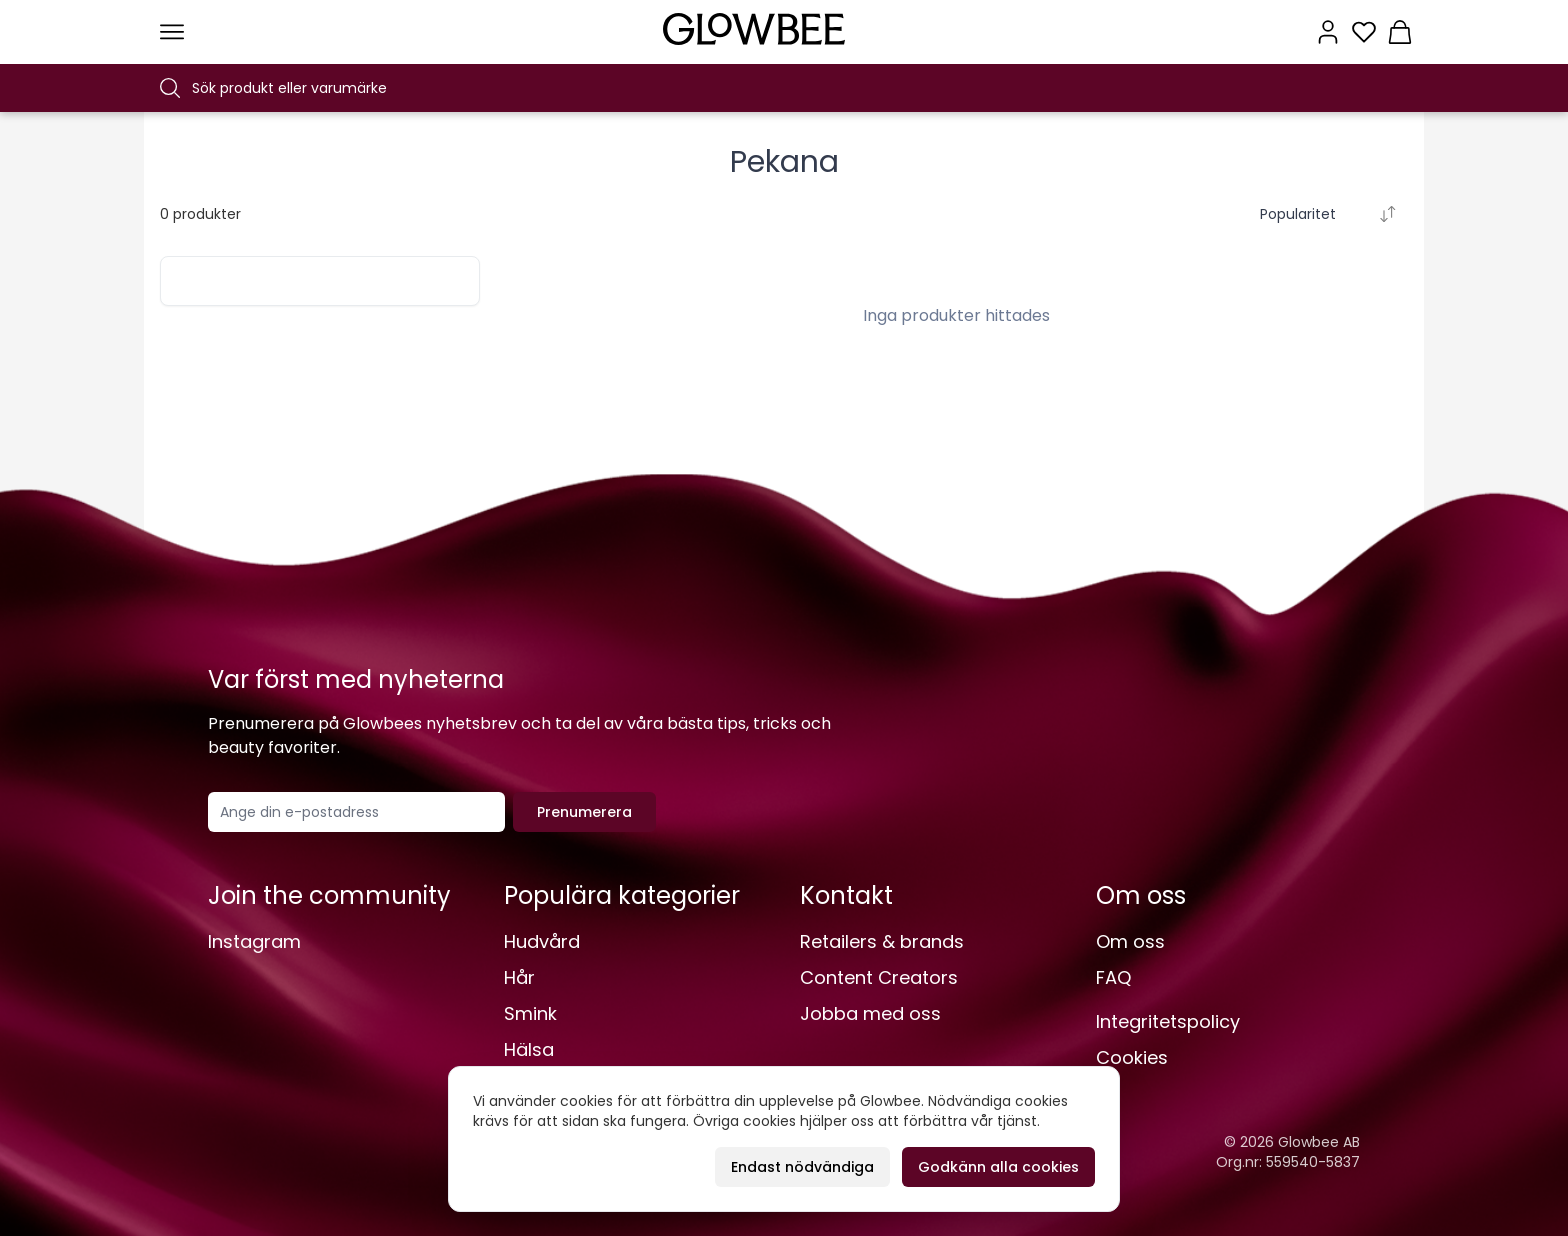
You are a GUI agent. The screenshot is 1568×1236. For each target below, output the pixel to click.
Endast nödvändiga (802, 1167)
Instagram (254, 941)
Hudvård (542, 941)
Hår (519, 977)
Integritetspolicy (1168, 1021)
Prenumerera (584, 812)
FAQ (1113, 977)
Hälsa (529, 1049)
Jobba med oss (870, 1013)
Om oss (1130, 941)
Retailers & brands (882, 941)
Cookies (1132, 1057)
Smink (530, 1013)
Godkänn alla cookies (998, 1167)
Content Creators (879, 977)
